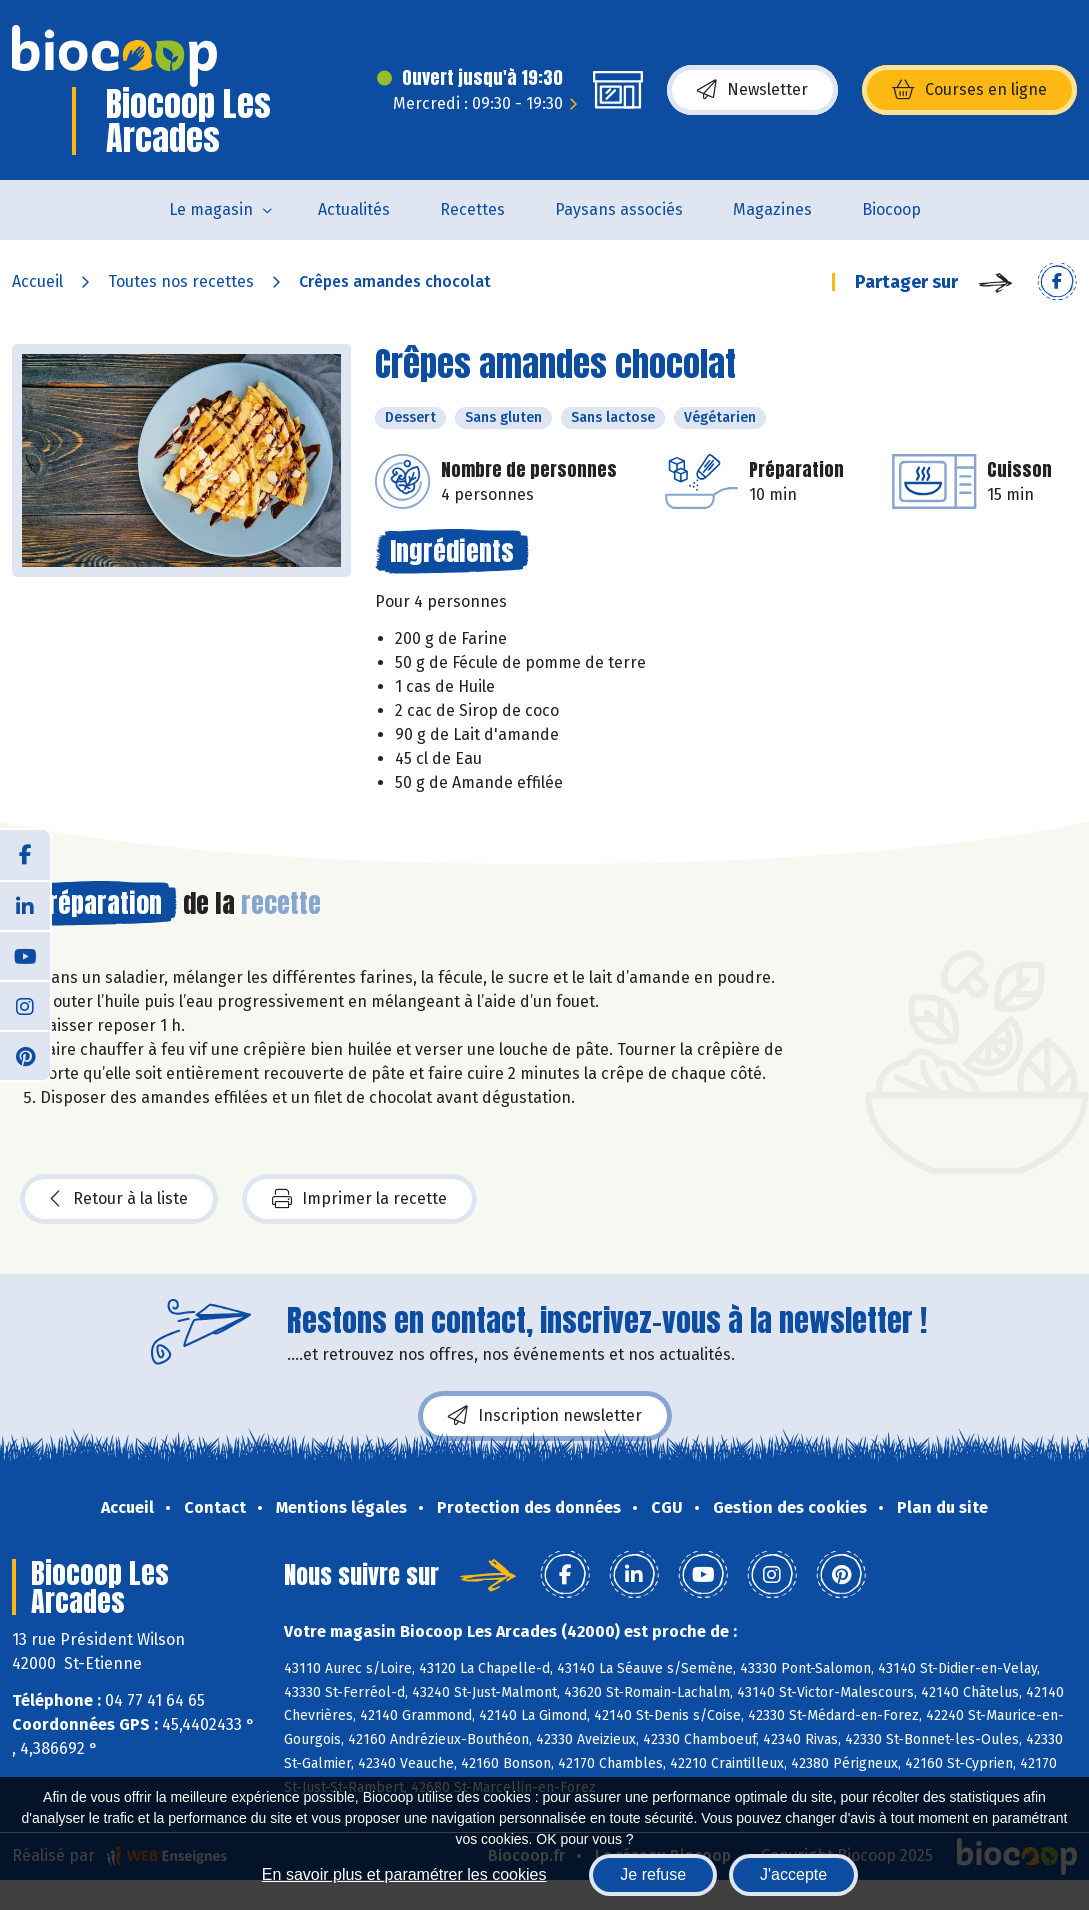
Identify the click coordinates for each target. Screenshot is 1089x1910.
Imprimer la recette (359, 1199)
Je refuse (653, 1874)
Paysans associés (619, 209)
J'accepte (793, 1874)
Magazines (772, 209)
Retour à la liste (119, 1199)
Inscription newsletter (545, 1416)
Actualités (354, 209)
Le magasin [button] (211, 209)
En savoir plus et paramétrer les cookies (404, 1874)
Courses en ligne (969, 90)
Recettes (472, 209)
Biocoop (891, 209)
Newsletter (752, 90)
